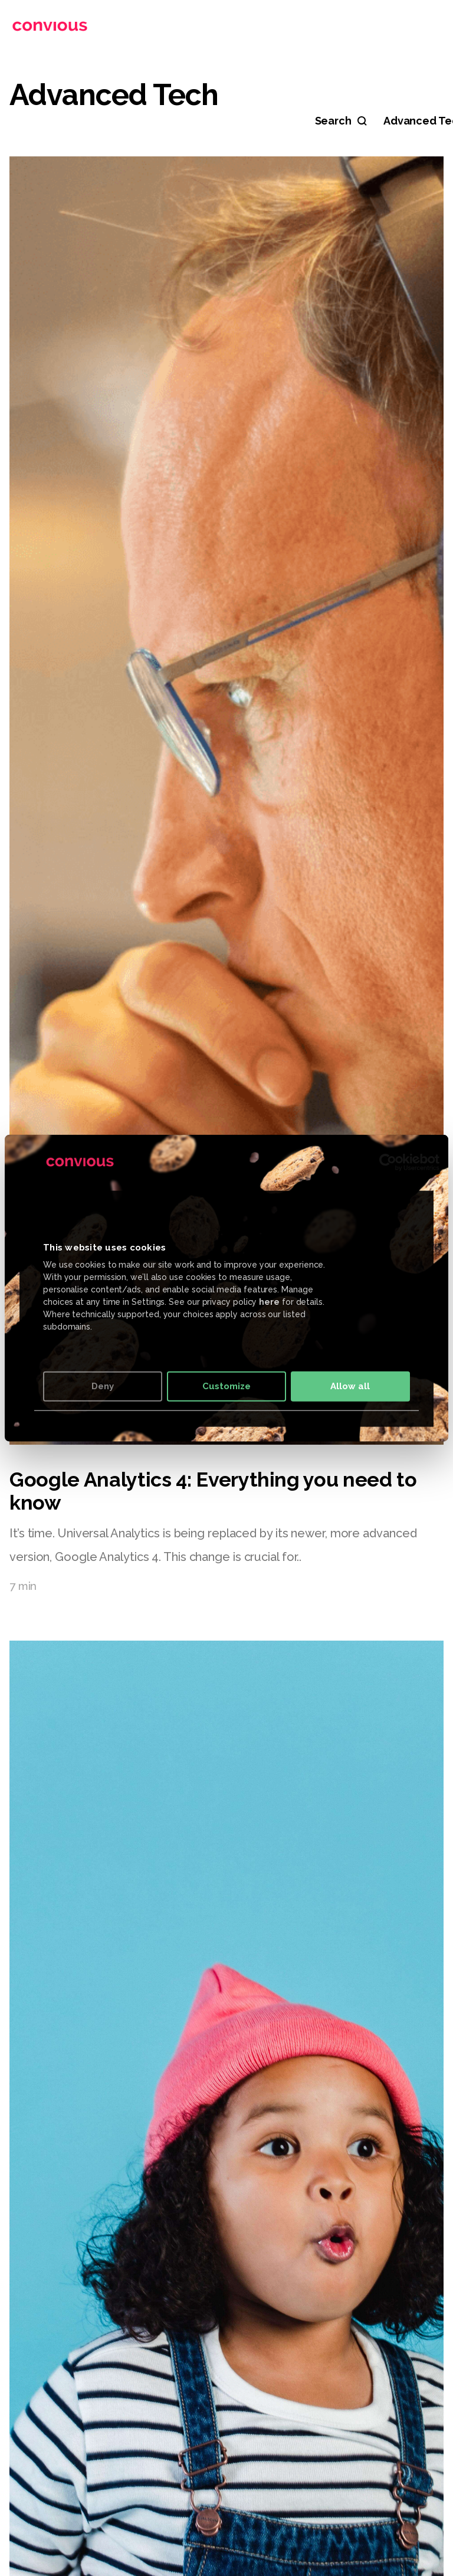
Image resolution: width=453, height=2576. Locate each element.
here (269, 1302)
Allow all (350, 1386)
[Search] (341, 121)
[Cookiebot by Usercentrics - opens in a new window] (387, 1162)
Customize (226, 1386)
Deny (102, 1386)
